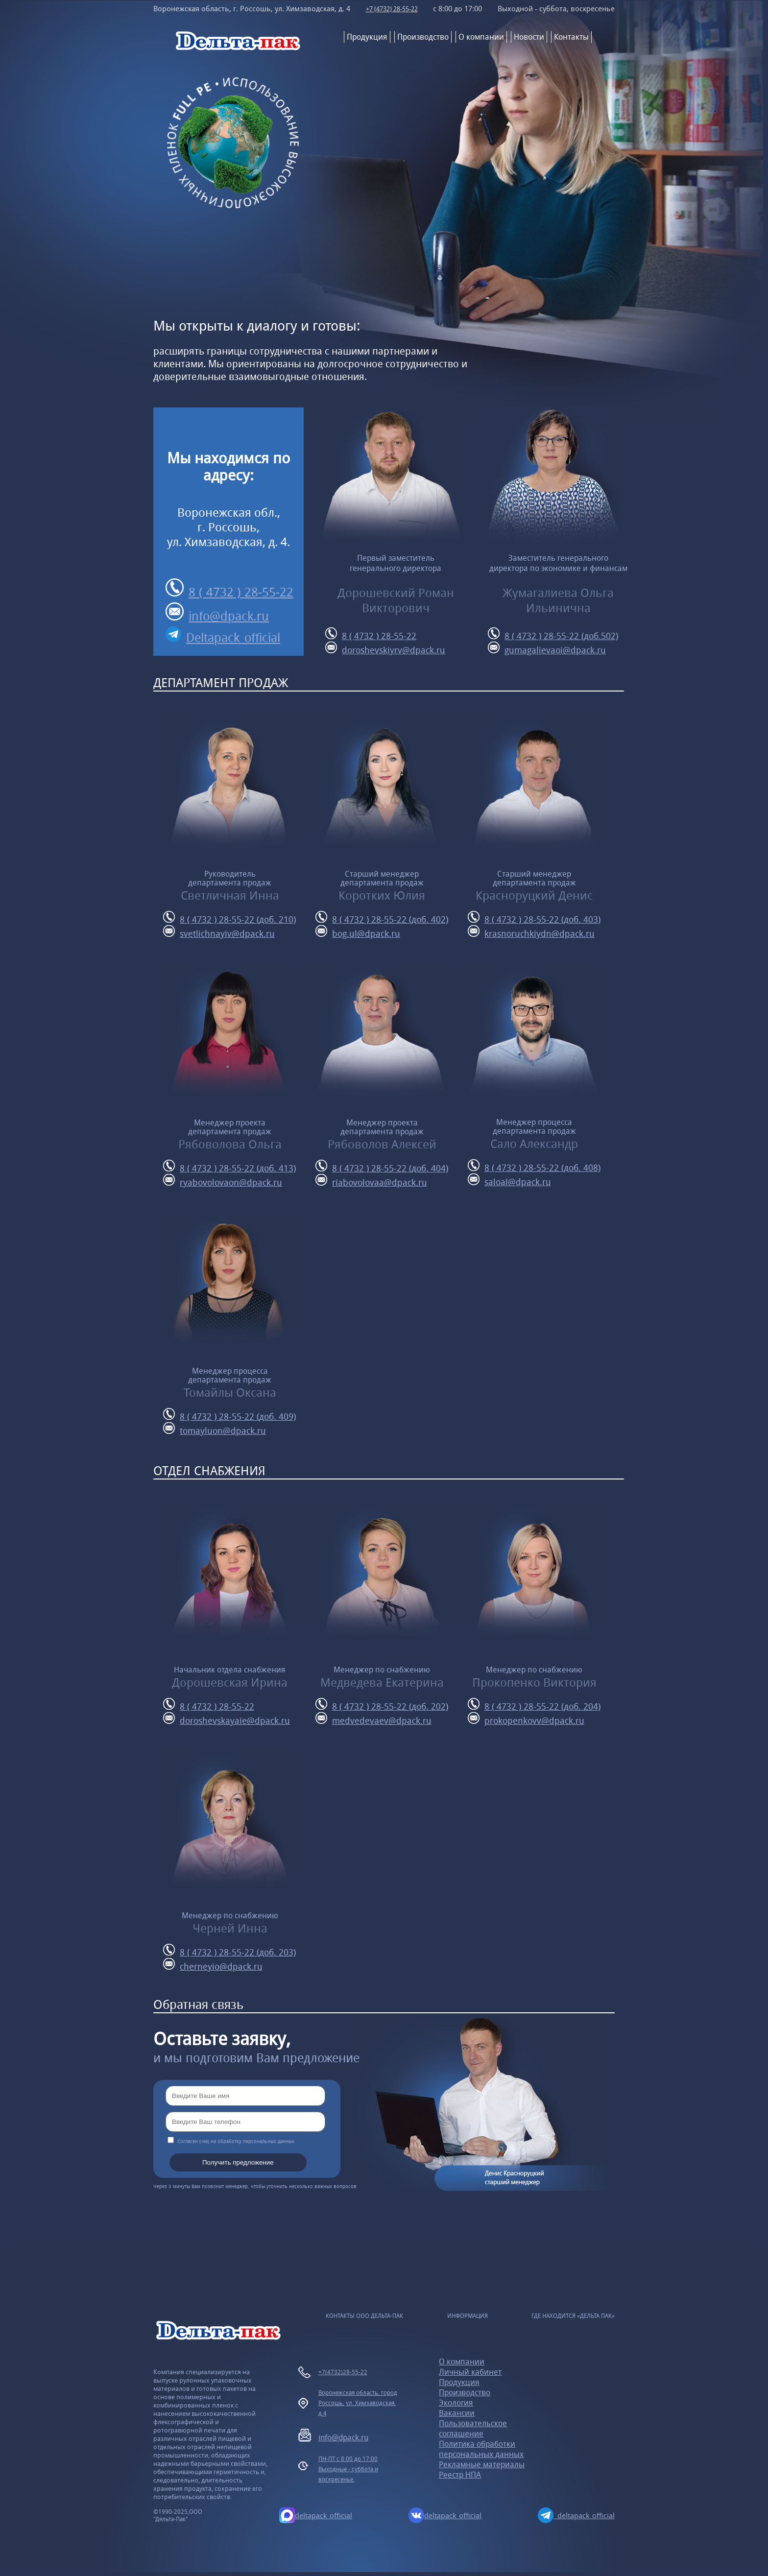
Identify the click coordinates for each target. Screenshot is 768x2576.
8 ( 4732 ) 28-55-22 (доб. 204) (534, 1705)
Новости (529, 37)
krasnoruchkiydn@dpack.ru (531, 932)
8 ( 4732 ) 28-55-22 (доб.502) (553, 634)
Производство (423, 37)
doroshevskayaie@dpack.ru (226, 1719)
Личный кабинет (470, 2372)
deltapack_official (315, 2515)
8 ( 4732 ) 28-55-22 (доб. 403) (534, 918)
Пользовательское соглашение (473, 2428)
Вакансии (457, 2413)
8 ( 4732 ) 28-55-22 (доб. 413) (229, 1167)
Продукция (367, 37)
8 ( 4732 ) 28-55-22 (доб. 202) (381, 1705)
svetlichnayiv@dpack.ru (219, 932)
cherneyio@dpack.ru (213, 1965)
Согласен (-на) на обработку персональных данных (235, 2141)
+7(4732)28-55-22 (342, 2372)
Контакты (571, 37)
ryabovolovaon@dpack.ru (222, 1181)
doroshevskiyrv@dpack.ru (385, 649)
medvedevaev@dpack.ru (373, 1719)
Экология (456, 2403)
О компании (481, 37)
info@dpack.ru (217, 613)
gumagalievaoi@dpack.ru (547, 649)
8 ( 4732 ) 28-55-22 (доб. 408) (534, 1166)
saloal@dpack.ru (509, 1180)
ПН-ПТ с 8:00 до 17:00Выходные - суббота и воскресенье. (348, 2469)
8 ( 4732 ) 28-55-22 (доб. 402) (381, 918)
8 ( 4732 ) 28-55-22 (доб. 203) (229, 1951)
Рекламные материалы (482, 2464)
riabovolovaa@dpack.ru (371, 1181)
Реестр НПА (460, 2475)
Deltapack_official (223, 635)
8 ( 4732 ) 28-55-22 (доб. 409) (229, 1415)
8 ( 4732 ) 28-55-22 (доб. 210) (229, 918)
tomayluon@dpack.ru (214, 1429)
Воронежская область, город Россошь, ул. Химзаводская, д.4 (357, 2403)
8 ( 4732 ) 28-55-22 (229, 589)
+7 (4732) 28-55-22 (393, 8)
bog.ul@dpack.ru (357, 932)
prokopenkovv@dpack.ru (526, 1719)
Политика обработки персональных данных (481, 2449)
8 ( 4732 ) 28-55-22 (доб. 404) (381, 1167)
